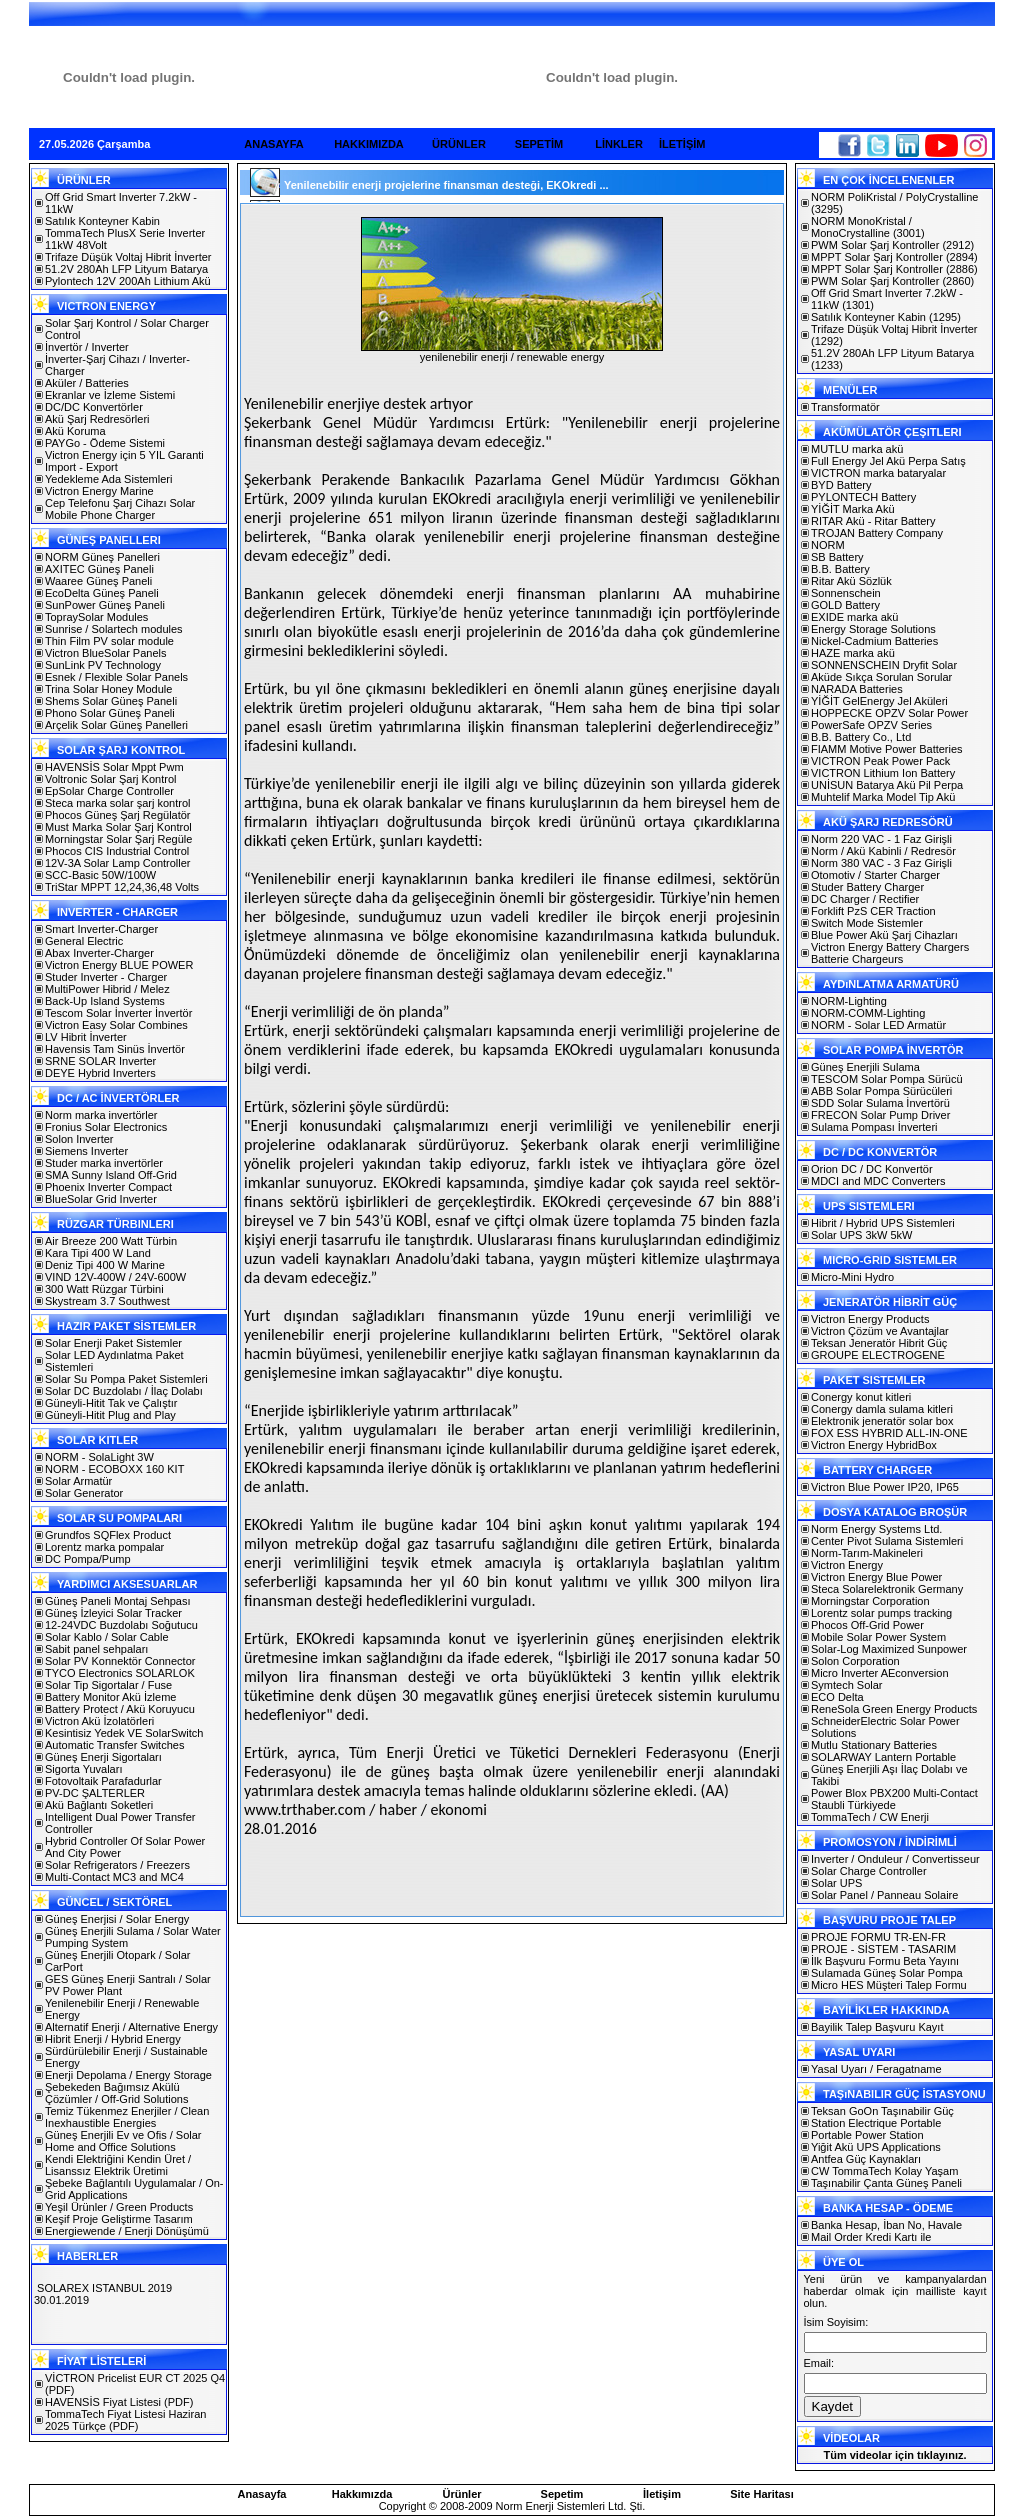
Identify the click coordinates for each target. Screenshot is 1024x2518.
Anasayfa (262, 2494)
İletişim (662, 2494)
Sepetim (562, 2494)
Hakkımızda (362, 2494)
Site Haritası (762, 2494)
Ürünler (461, 2494)
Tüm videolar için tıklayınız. (894, 2455)
